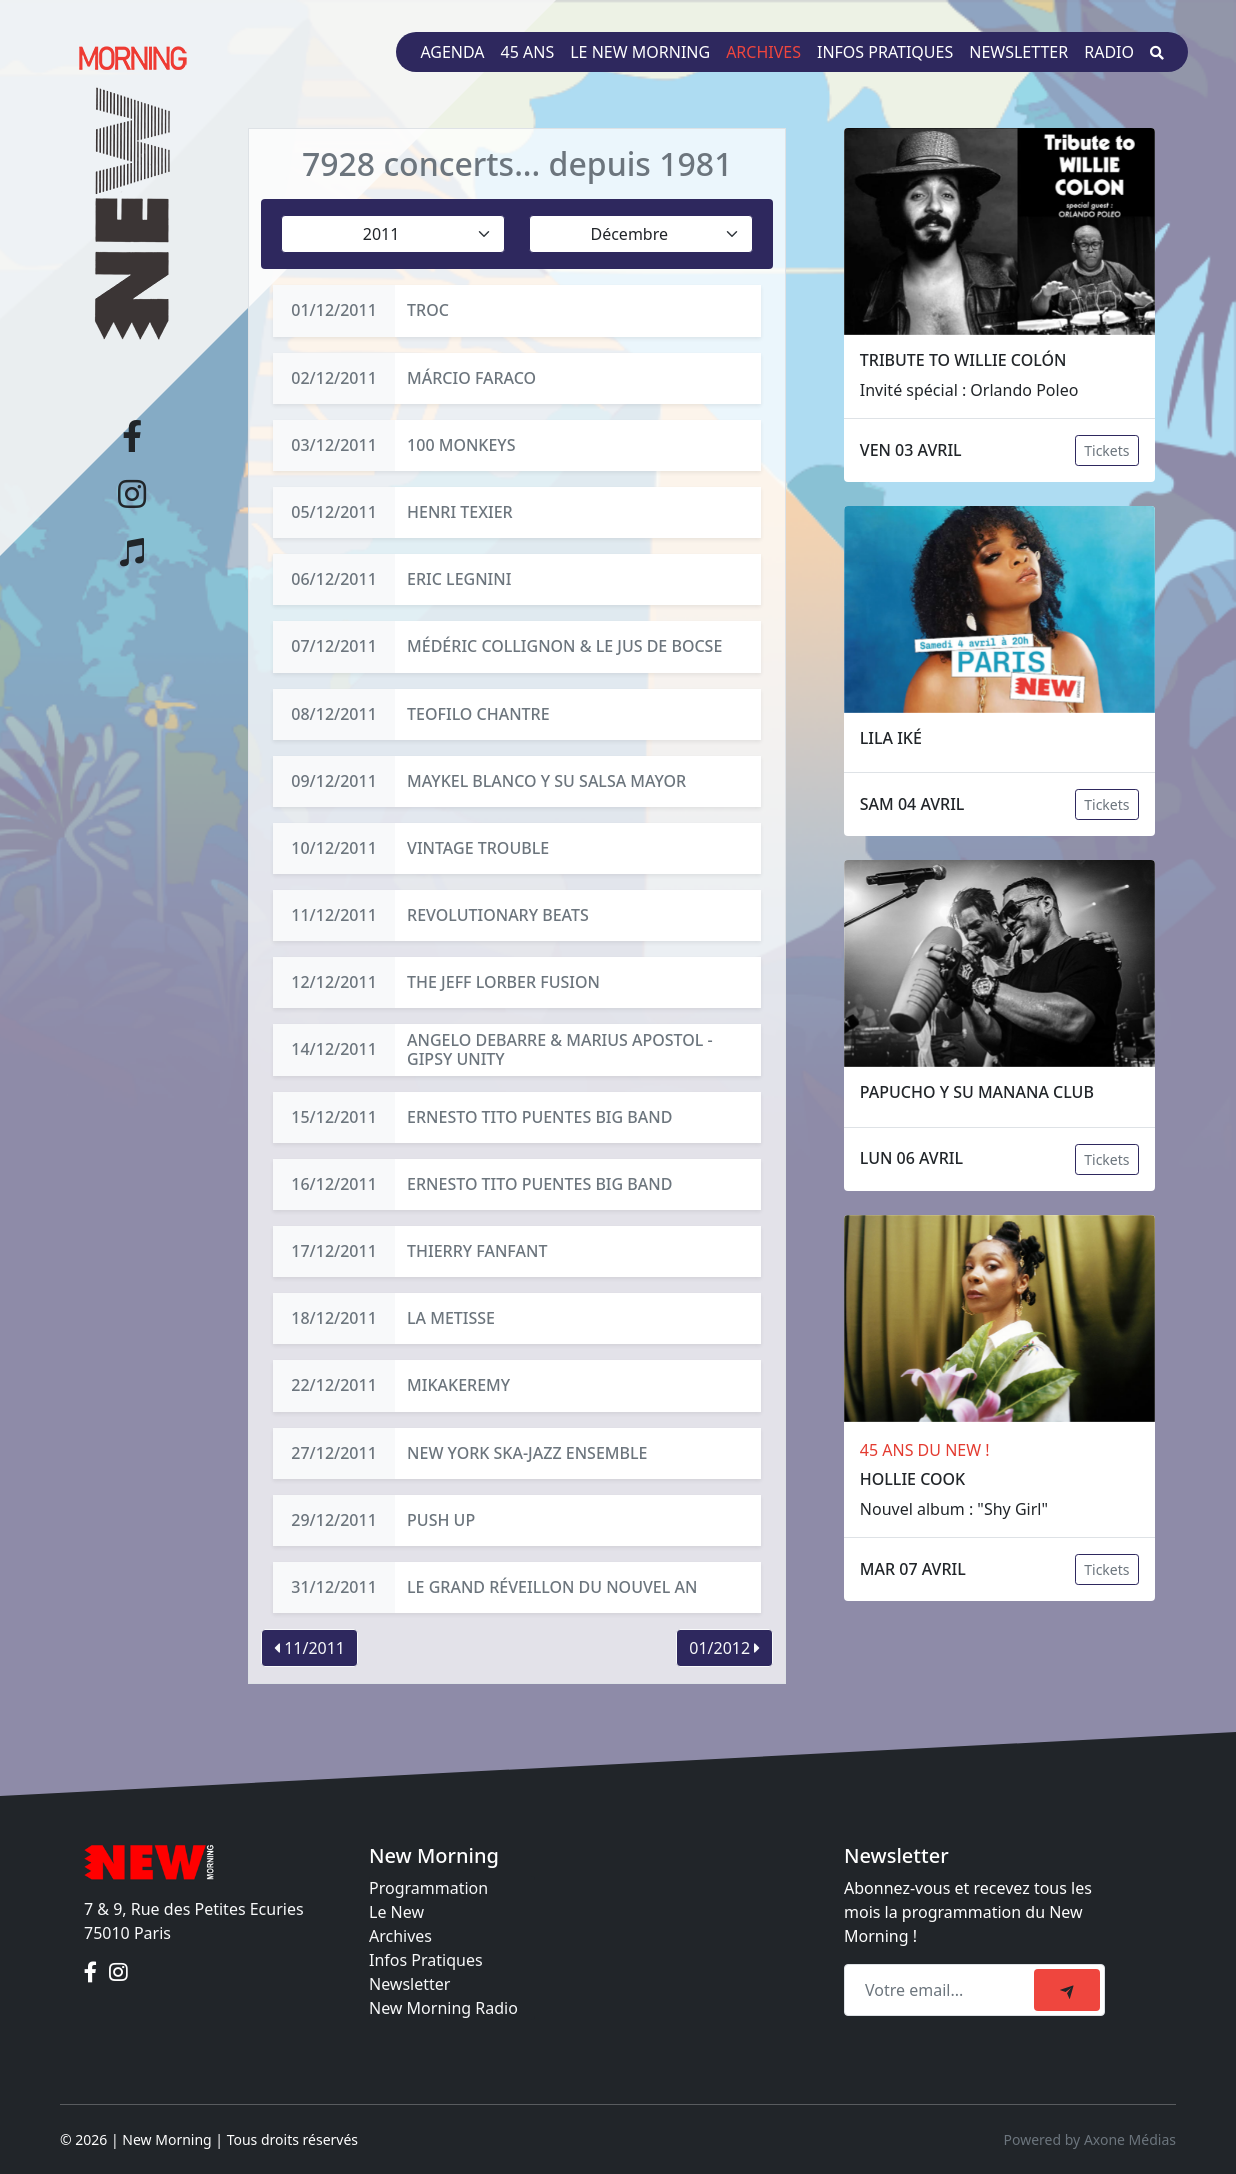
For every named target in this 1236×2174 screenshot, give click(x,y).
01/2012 (724, 1648)
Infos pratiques (885, 52)
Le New (396, 1912)
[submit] (1067, 1990)
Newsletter (1018, 52)
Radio (1109, 52)
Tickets (1106, 450)
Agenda (452, 52)
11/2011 (309, 1648)
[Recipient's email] (942, 1990)
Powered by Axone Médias (1090, 2139)
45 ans (528, 52)
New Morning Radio (443, 2008)
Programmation (428, 1888)
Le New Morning (640, 52)
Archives (763, 52)
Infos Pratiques (426, 1960)
